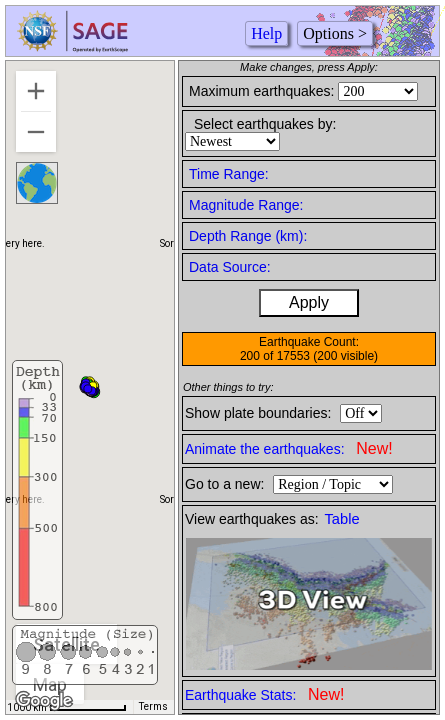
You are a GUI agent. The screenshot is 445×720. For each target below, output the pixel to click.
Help (266, 33)
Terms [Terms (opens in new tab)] (153, 706)
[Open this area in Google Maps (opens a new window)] (44, 701)
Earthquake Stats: (264, 694)
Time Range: (229, 174)
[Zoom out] (36, 132)
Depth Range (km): (248, 236)
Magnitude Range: (246, 205)
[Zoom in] (36, 91)
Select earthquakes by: (265, 124)
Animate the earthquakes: (289, 448)
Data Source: (230, 267)
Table (342, 519)
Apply (309, 302)
